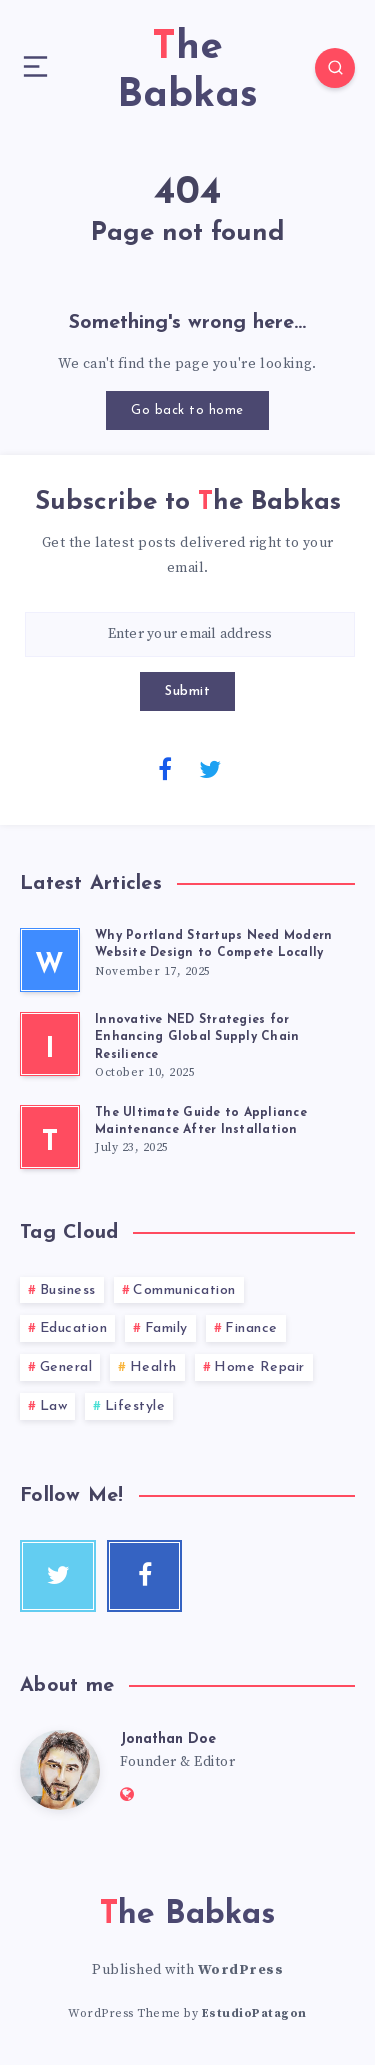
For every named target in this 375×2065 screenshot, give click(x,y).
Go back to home (187, 410)
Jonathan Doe (168, 1739)
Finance (251, 1328)
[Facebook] (165, 768)
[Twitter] (210, 768)
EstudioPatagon (254, 2013)
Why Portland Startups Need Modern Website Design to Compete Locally (213, 944)
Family (166, 1328)
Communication (184, 1290)
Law (54, 1406)
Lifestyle (135, 1406)
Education (74, 1328)
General (66, 1367)
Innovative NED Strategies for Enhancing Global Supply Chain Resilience (197, 1037)
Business (68, 1290)
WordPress (241, 1970)
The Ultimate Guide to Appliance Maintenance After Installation (201, 1121)
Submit (187, 691)
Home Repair (259, 1367)
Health (153, 1367)
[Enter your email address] (190, 634)
